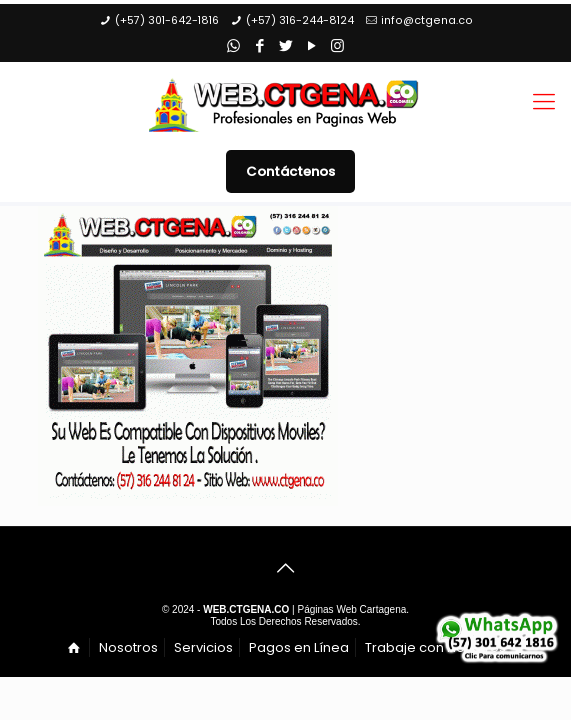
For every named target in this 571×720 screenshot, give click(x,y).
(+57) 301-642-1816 (167, 20)
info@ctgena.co (427, 20)
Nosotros (128, 647)
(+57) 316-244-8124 (300, 20)
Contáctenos (290, 171)
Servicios (203, 647)
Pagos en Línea (299, 647)
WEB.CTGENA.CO (246, 609)
